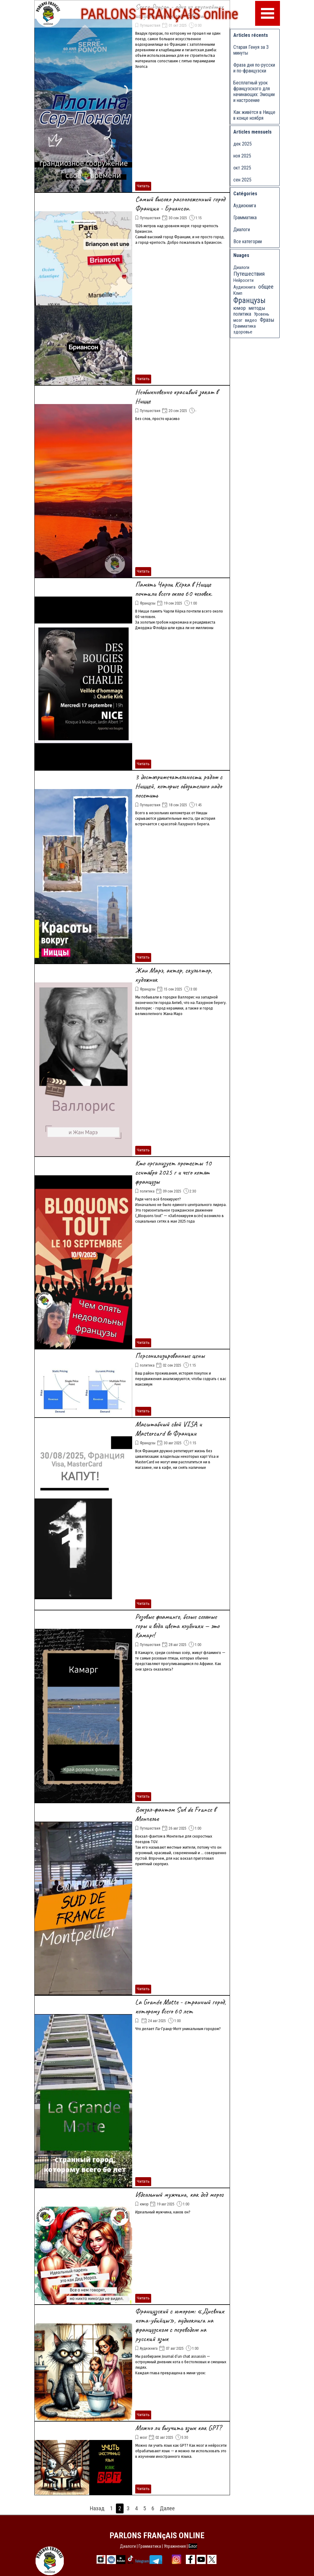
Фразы (267, 320)
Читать (143, 186)
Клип (237, 293)
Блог (193, 2546)
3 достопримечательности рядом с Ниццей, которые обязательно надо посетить (178, 786)
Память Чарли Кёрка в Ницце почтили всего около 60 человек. (173, 589)
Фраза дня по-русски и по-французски (254, 68)
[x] (211, 2559)
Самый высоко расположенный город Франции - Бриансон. (180, 203)
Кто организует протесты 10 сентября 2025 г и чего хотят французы (173, 1172)
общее (266, 286)
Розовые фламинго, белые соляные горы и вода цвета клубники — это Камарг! (177, 1626)
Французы (147, 603)
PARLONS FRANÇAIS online (159, 11)
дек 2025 (242, 144)
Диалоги (241, 229)
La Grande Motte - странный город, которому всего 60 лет (180, 2006)
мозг (143, 2437)
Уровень (261, 314)
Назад (97, 2508)
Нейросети (243, 280)
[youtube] (201, 2559)
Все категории (247, 241)
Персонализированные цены (170, 1355)
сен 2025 (242, 180)
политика (147, 1191)
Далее (167, 2508)
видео (251, 320)
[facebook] (190, 2559)
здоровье (242, 332)
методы (256, 308)
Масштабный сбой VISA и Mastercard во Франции (168, 1428)
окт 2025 (242, 168)
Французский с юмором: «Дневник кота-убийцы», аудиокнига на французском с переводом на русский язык (179, 2324)
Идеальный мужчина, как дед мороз (179, 2194)
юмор (144, 2204)
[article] (132, 96)
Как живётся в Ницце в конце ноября (254, 115)
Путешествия (150, 25)
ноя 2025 (242, 156)
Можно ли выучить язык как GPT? (178, 2427)
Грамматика (245, 217)
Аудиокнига (149, 2348)
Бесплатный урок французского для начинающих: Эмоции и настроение (254, 91)
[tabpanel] (158, 2546)
